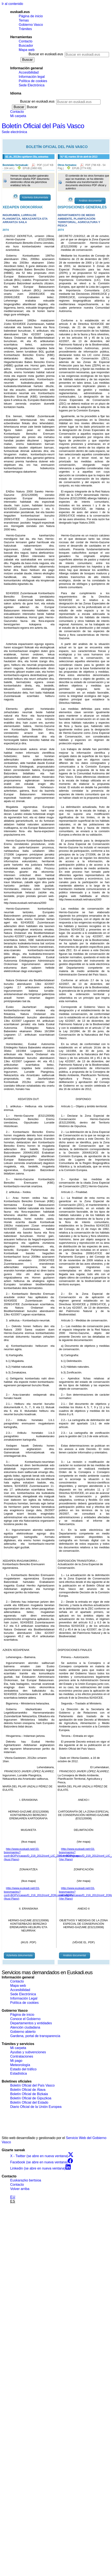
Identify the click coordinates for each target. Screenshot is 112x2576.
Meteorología (20, 2065)
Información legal (32, 76)
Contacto (25, 41)
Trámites (25, 29)
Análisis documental (90, 200)
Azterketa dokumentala (35, 197)
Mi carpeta (18, 116)
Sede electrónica (14, 132)
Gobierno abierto (23, 2031)
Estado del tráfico (23, 2069)
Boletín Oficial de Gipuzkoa (30, 2098)
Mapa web (26, 50)
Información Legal (23, 1998)
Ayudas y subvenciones (28, 2052)
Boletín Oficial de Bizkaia (29, 2094)
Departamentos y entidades (31, 2023)
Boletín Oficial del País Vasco (43, 126)
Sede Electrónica (32, 85)
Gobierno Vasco (31, 24)
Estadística (18, 2073)
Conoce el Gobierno (25, 2019)
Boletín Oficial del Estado (29, 2102)
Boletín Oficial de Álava (27, 2089)
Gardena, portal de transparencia (35, 2036)
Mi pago (16, 2060)
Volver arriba (19, 2189)
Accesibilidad (29, 72)
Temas (24, 20)
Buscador (26, 45)
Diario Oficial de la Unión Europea (36, 2107)
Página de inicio (31, 16)
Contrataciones (21, 2056)
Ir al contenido (12, 4)
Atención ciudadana (25, 2027)
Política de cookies (33, 81)
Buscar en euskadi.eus (46, 54)
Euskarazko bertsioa (25, 2180)
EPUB (32, 168)
